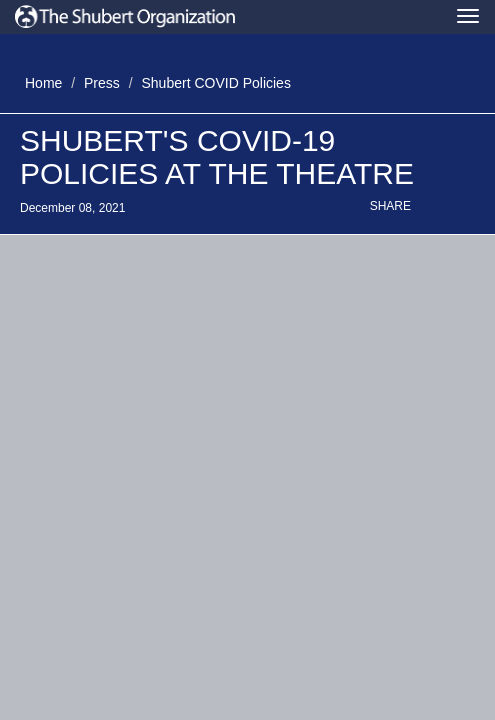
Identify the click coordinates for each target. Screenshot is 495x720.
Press (102, 83)
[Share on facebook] (448, 209)
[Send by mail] (466, 209)
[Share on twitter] (430, 209)
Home (43, 83)
